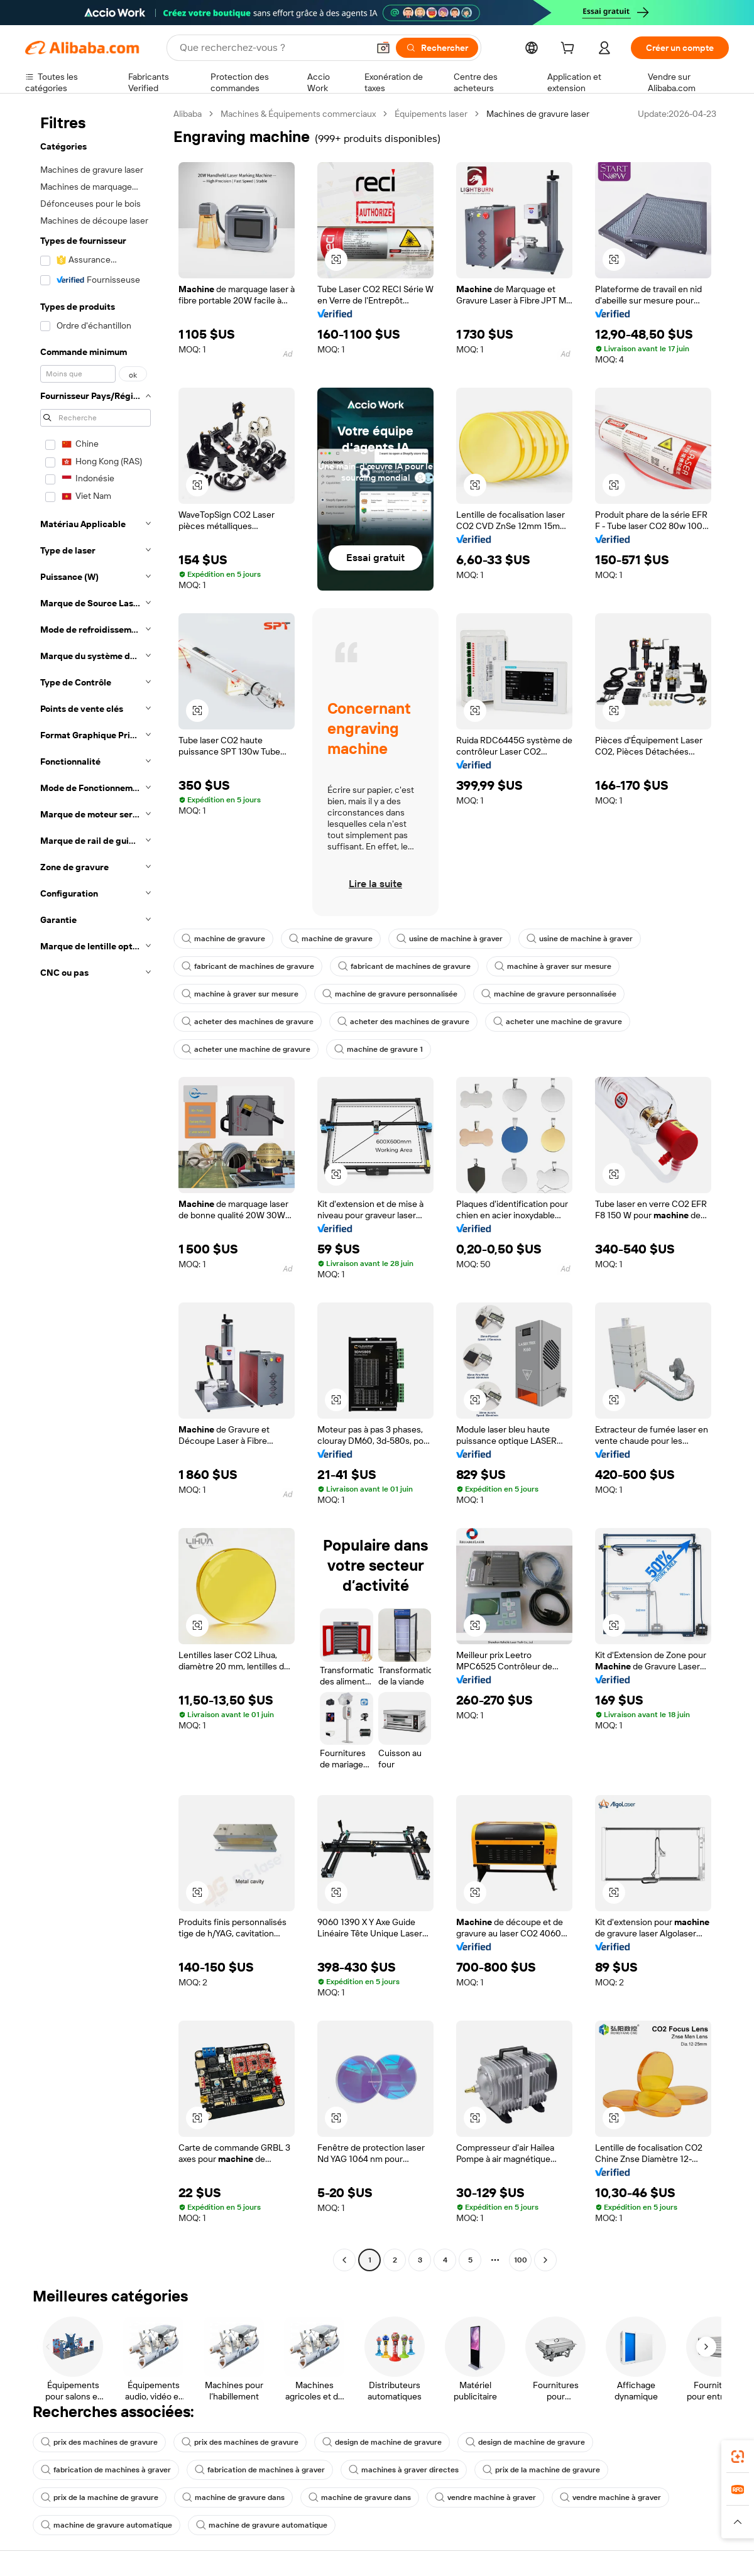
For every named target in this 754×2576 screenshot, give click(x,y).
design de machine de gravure (382, 2442)
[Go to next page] (545, 2260)
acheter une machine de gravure (557, 1022)
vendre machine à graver (485, 2497)
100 (520, 2260)
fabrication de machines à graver (106, 2470)
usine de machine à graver (449, 939)
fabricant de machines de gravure (248, 966)
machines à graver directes (404, 2470)
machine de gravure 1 (378, 1049)
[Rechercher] (437, 48)
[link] (737, 2456)
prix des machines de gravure (99, 2442)
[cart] (569, 50)
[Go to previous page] (344, 2260)
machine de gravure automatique (106, 2525)
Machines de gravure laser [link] (537, 114)
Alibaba (187, 114)
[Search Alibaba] (273, 48)
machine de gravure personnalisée (389, 994)
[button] (383, 47)
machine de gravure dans (233, 2497)
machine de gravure (223, 939)
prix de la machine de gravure (541, 2470)
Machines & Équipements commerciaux (298, 114)
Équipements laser (431, 114)
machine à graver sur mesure (552, 966)
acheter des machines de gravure (248, 1022)
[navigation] (95, 1188)
